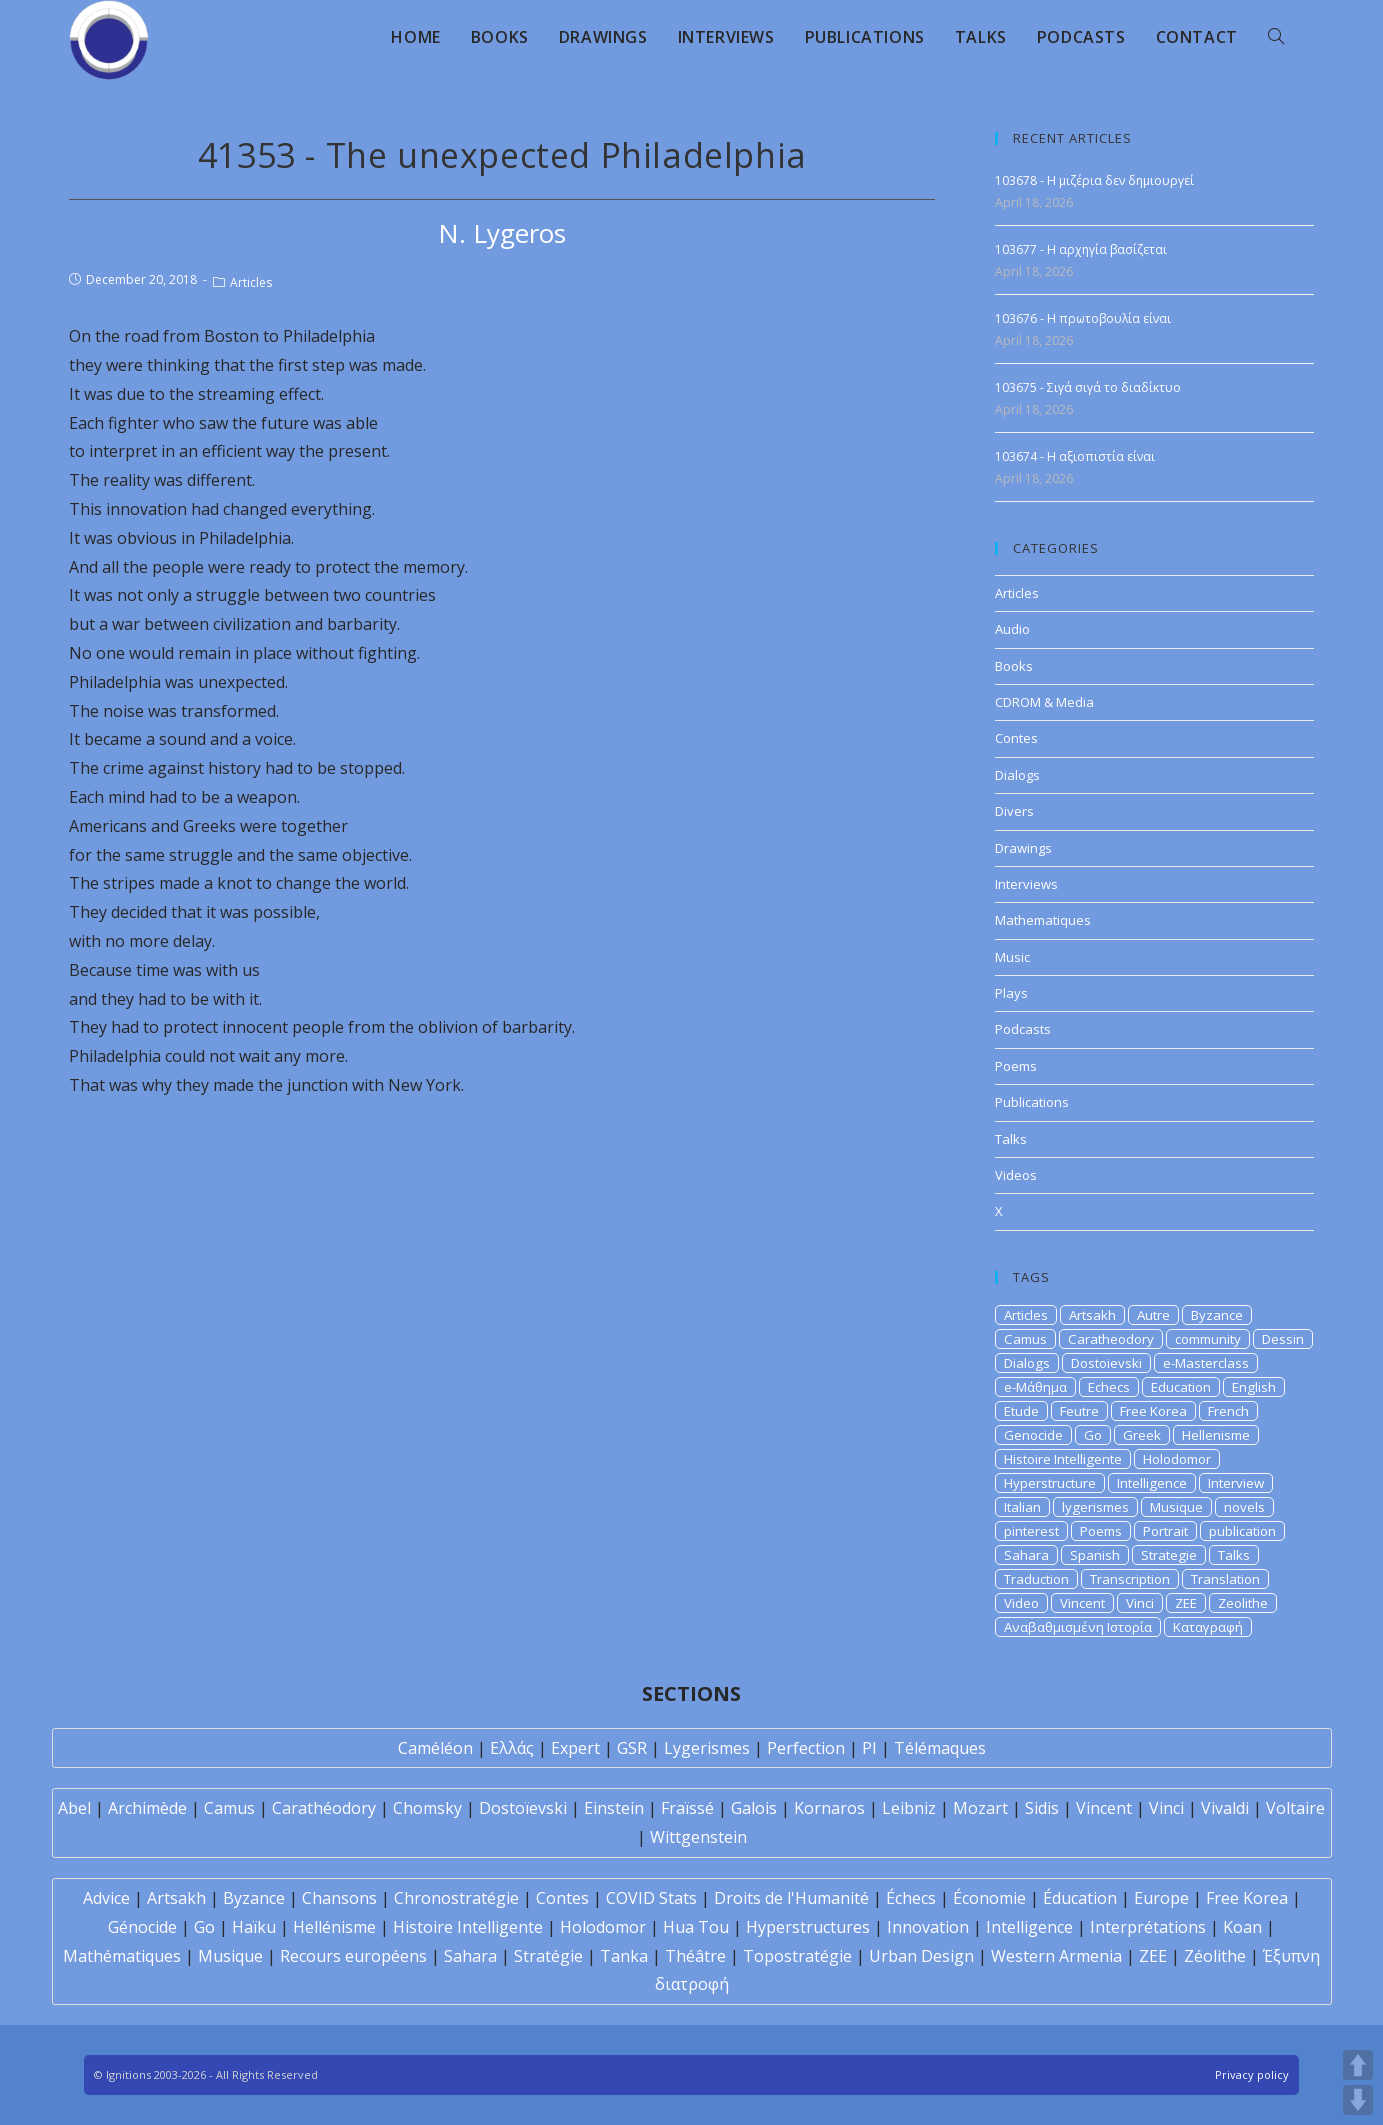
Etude (1021, 1411)
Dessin (1283, 1339)
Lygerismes (707, 1748)
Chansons (339, 1898)
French (1228, 1411)
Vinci (1140, 1603)
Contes (1016, 738)
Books (1014, 666)
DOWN (1358, 2100)
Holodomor (1177, 1459)
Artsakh (1092, 1315)
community (1208, 1339)
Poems (1016, 1066)
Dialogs (1017, 775)
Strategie (1169, 1555)
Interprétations (1148, 1927)
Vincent (1082, 1603)
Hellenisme (1216, 1435)
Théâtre (695, 1956)
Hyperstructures (808, 1927)
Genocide (1033, 1435)
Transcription (1130, 1579)
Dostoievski (1106, 1363)
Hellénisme (334, 1927)
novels (1244, 1507)
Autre (1153, 1315)
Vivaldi (1225, 1808)
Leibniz (909, 1808)
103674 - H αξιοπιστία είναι (1075, 456)
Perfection (806, 1748)
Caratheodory (1111, 1339)
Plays (1011, 993)
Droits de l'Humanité (791, 1898)
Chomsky (427, 1808)
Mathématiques (122, 1956)
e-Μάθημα (1035, 1387)
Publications (1032, 1102)
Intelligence (1152, 1483)
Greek (1142, 1435)
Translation (1225, 1579)
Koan (1242, 1927)
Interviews (1026, 884)
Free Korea (1153, 1411)
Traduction (1036, 1579)
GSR (632, 1748)
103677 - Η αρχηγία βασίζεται (1081, 249)
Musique (1176, 1507)
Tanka (624, 1956)
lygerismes (1095, 1507)
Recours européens (353, 1956)
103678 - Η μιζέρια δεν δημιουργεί (1094, 180)
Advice (106, 1898)
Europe (1161, 1898)
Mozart (980, 1808)
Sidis (1042, 1808)
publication (1242, 1531)
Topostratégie (797, 1956)
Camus (1025, 1339)
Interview (1236, 1483)
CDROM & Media (1044, 702)
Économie (989, 1898)
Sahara (1026, 1555)
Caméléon (435, 1748)
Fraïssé (687, 1808)
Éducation (1080, 1898)
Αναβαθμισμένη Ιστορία (1078, 1627)
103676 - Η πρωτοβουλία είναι (1083, 318)
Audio (1012, 629)
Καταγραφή (1208, 1627)
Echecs (1109, 1387)
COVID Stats (651, 1898)
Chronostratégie (456, 1898)
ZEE (1186, 1603)
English (1254, 1387)
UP (1358, 2065)
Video (1021, 1603)
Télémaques (940, 1748)
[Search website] (1276, 37)
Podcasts (1023, 1029)
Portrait (1165, 1531)
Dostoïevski (523, 1808)
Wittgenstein (698, 1837)
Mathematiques (1043, 920)
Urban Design (921, 1956)
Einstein (614, 1808)
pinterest (1031, 1531)
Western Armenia (1056, 1956)
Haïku (254, 1927)
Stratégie (548, 1956)
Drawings (1023, 848)
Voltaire (1295, 1808)
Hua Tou (696, 1927)
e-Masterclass (1206, 1363)
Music (1012, 957)
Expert (575, 1748)
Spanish (1095, 1555)
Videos (1016, 1175)
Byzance (1217, 1315)
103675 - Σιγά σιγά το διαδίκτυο (1088, 387)
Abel (74, 1808)
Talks (1011, 1139)
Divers (1014, 811)
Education (1181, 1387)
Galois (754, 1808)
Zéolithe (1215, 1956)
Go (1093, 1435)
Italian (1022, 1507)
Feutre (1079, 1411)
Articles (251, 282)
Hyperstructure (1050, 1483)
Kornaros (829, 1808)
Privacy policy (1252, 2074)
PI (869, 1748)
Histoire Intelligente (1063, 1459)
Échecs (911, 1898)
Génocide (142, 1927)
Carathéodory (324, 1808)
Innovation (928, 1927)
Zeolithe (1243, 1603)
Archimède (147, 1808)
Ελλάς (512, 1748)
